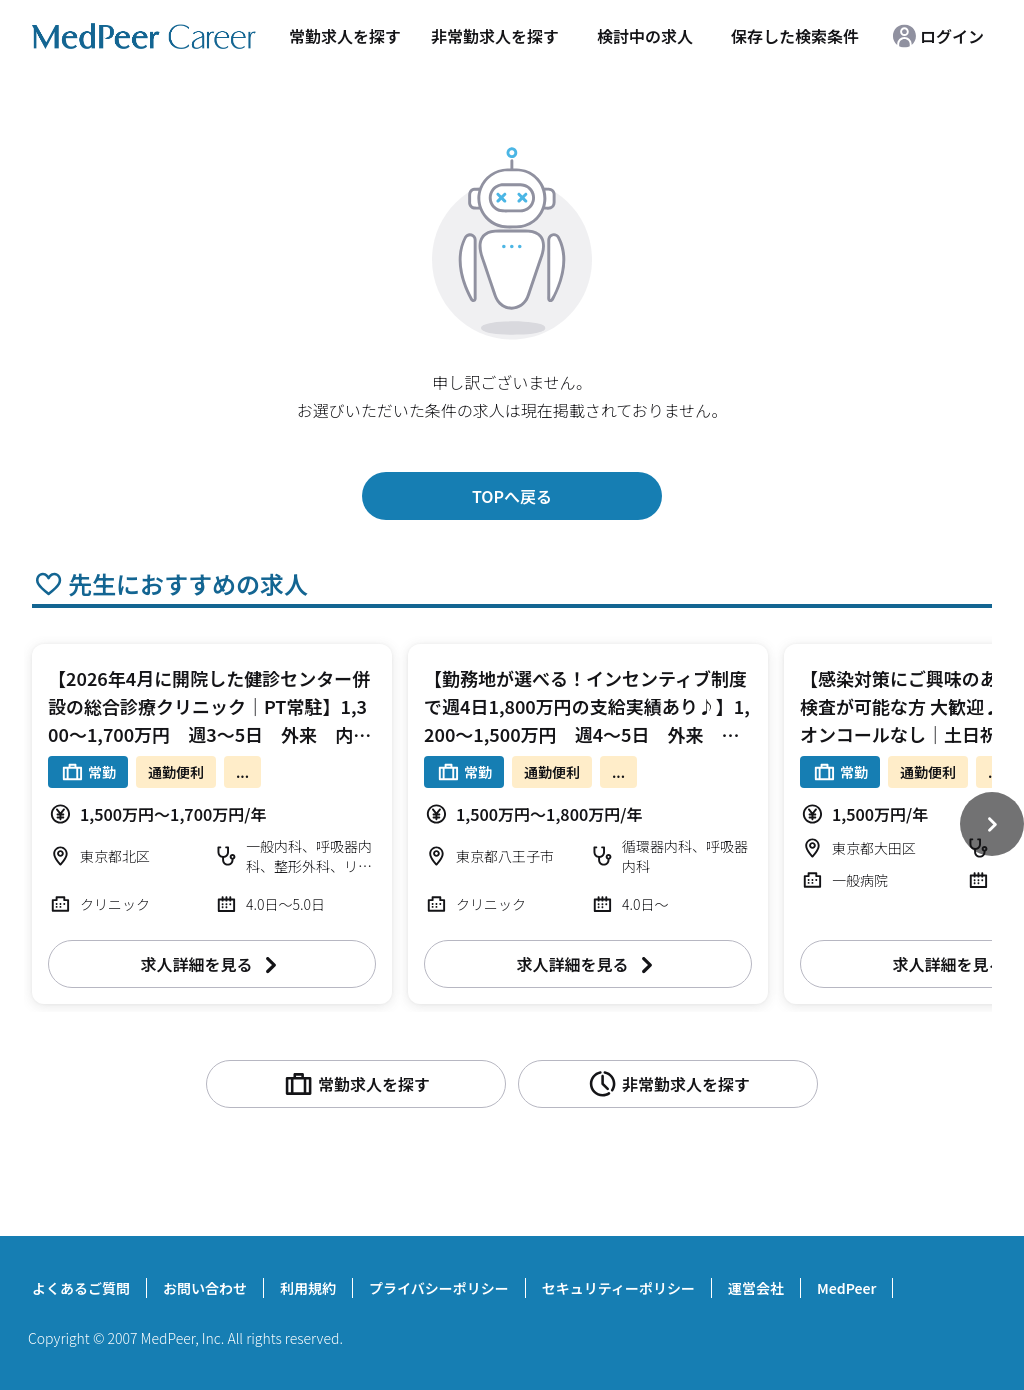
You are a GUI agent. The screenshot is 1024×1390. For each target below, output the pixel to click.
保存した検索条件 (795, 36)
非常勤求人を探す (495, 36)
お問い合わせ (205, 1288)
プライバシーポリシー (439, 1288)
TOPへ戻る (512, 496)
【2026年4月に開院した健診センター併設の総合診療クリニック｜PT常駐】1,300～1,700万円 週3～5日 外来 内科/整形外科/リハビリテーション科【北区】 (209, 734)
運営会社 (756, 1288)
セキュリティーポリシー (618, 1288)
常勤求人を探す (345, 36)
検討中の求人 (645, 36)
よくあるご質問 (81, 1288)
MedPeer (846, 1288)
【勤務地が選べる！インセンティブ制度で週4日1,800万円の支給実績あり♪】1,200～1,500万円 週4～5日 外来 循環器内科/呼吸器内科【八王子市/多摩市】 (587, 734)
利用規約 (308, 1288)
